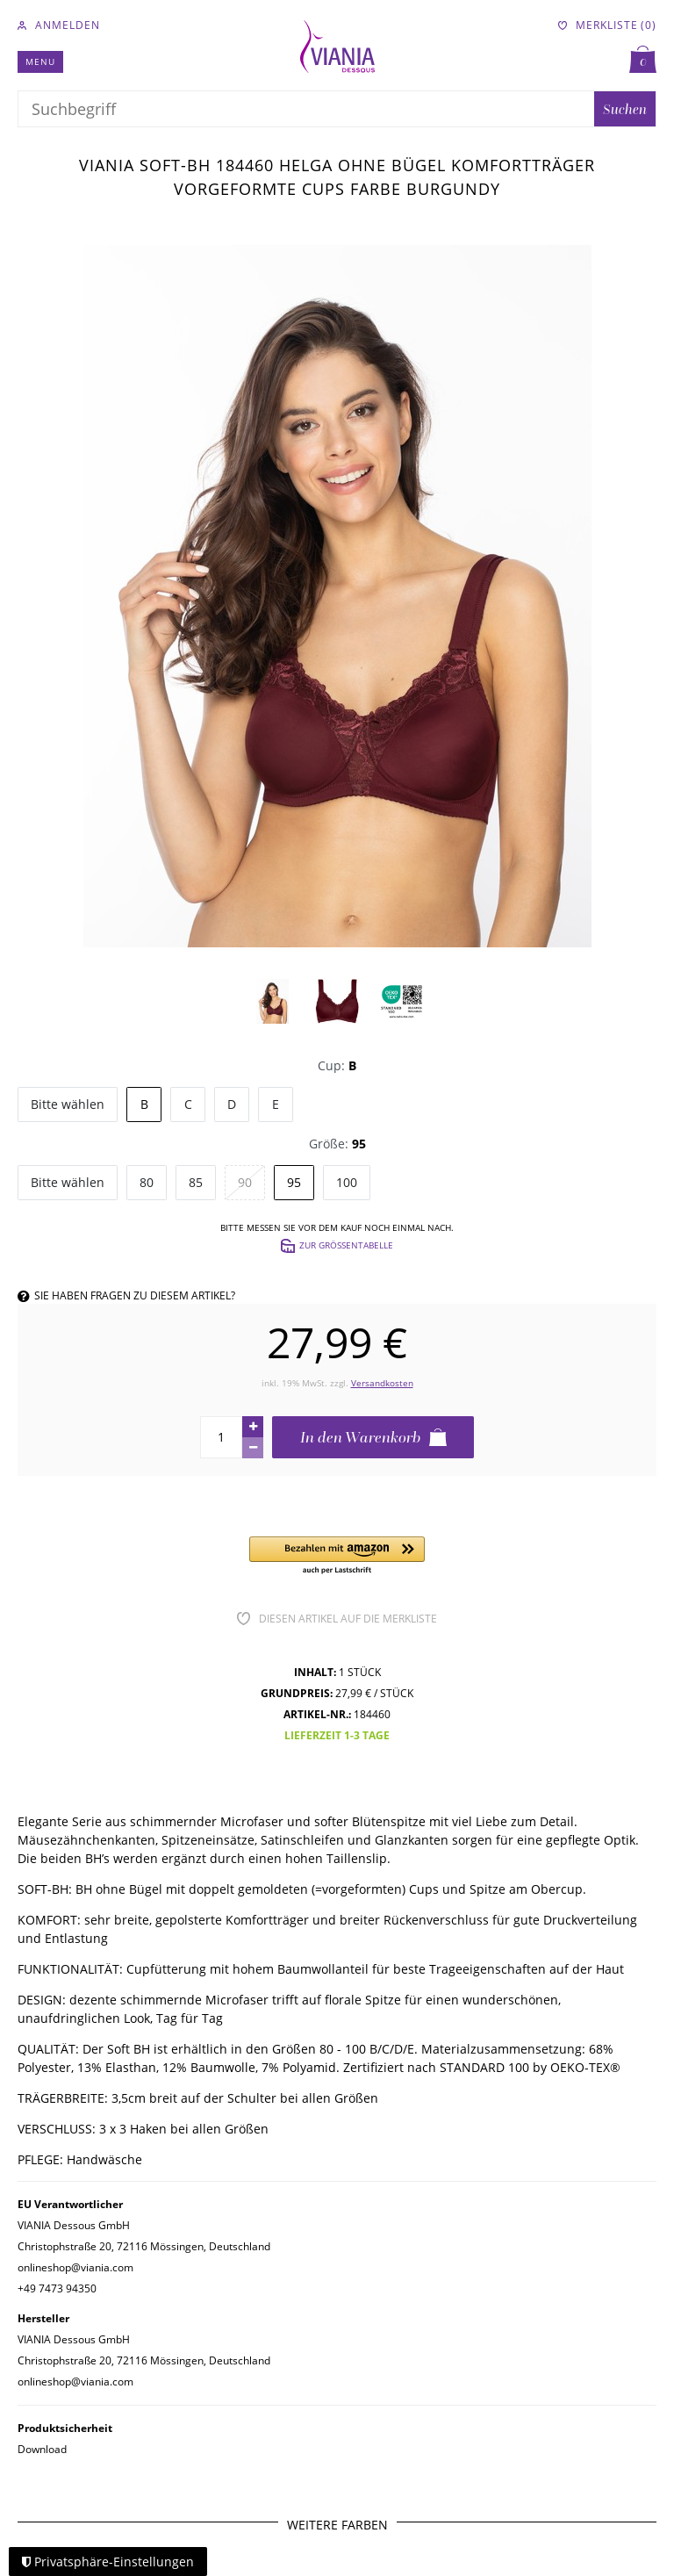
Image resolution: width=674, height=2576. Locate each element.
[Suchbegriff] (306, 108)
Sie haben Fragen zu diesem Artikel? (126, 1295)
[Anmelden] (59, 25)
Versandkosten (382, 1383)
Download (42, 2449)
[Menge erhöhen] (252, 1426)
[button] (337, 1556)
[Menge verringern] (252, 1447)
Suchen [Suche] (625, 109)
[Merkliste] (607, 25)
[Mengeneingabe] (221, 1437)
